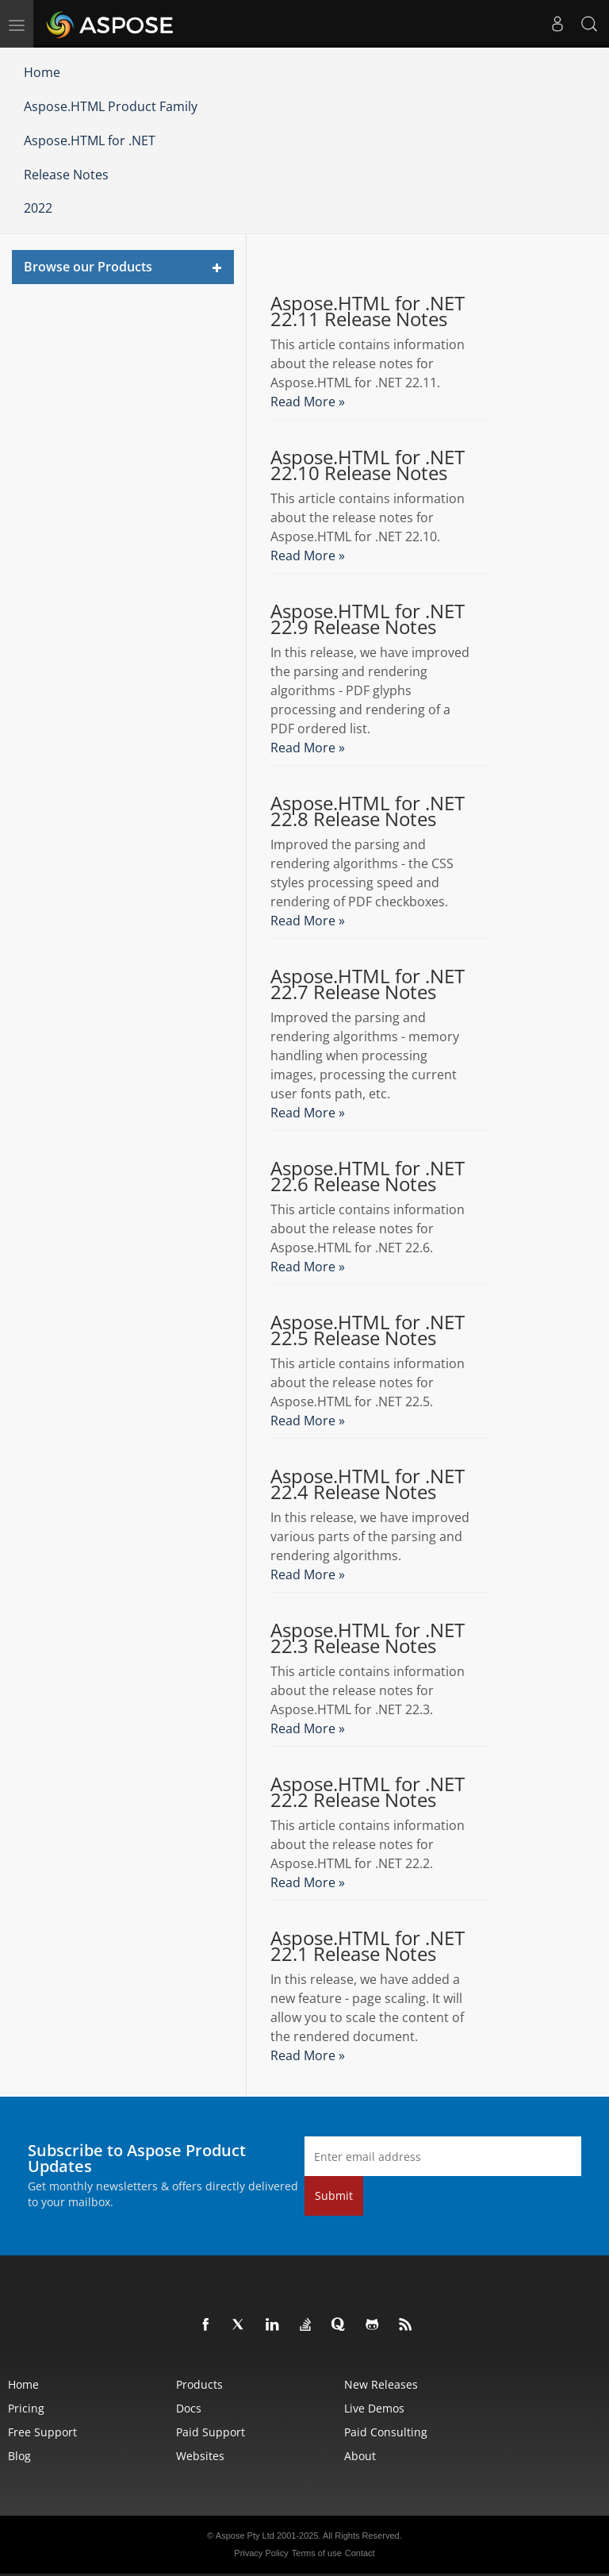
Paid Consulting (385, 2432)
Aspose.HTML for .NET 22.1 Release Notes (367, 1946)
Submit (334, 2195)
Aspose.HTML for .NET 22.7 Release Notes (367, 984)
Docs (188, 2408)
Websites (200, 2455)
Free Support (42, 2432)
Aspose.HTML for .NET (89, 140)
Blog (19, 2455)
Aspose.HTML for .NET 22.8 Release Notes (367, 811)
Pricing (26, 2408)
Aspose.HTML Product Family (110, 106)
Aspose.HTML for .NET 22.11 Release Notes (367, 311)
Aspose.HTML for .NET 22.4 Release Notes (367, 1484)
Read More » (307, 401)
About (360, 2455)
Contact (360, 2553)
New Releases (381, 2384)
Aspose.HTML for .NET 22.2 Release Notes (367, 1792)
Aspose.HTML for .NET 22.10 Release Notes (367, 465)
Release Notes (66, 174)
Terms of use (317, 2553)
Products (199, 2384)
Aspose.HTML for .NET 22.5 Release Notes (367, 1330)
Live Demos (374, 2408)
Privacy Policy (261, 2553)
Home (42, 72)
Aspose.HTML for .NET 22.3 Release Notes (367, 1638)
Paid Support (210, 2432)
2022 (38, 208)
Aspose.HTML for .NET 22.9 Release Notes (367, 619)
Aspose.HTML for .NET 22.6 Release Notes (367, 1176)
